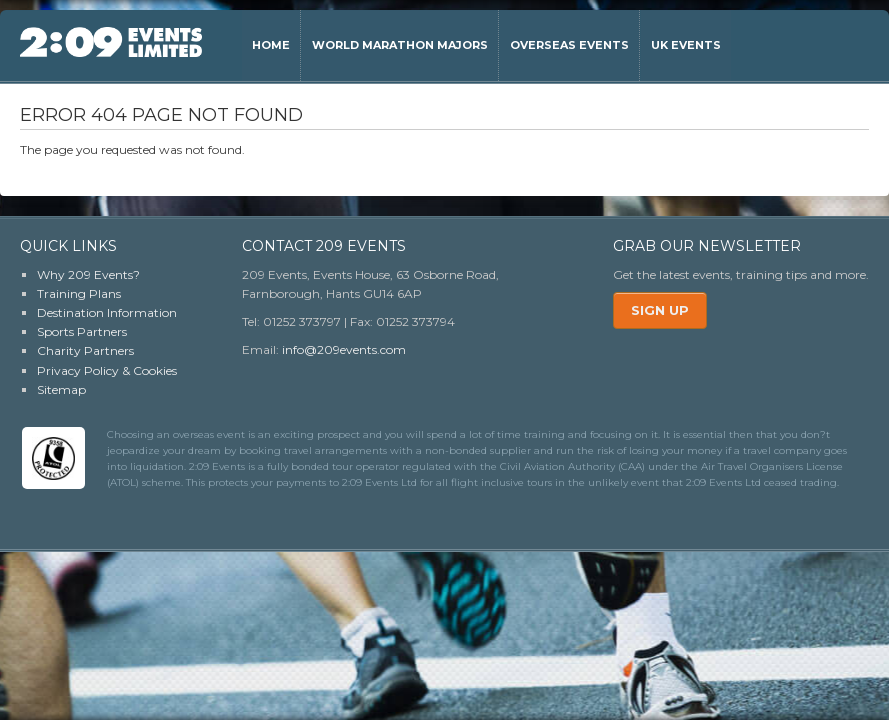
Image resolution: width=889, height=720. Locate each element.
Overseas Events (569, 45)
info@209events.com (344, 349)
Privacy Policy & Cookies (107, 370)
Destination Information (107, 312)
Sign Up (660, 310)
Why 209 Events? (88, 274)
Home (271, 45)
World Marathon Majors (400, 45)
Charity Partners (85, 350)
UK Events (686, 45)
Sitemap (61, 389)
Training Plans (79, 293)
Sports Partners (82, 331)
